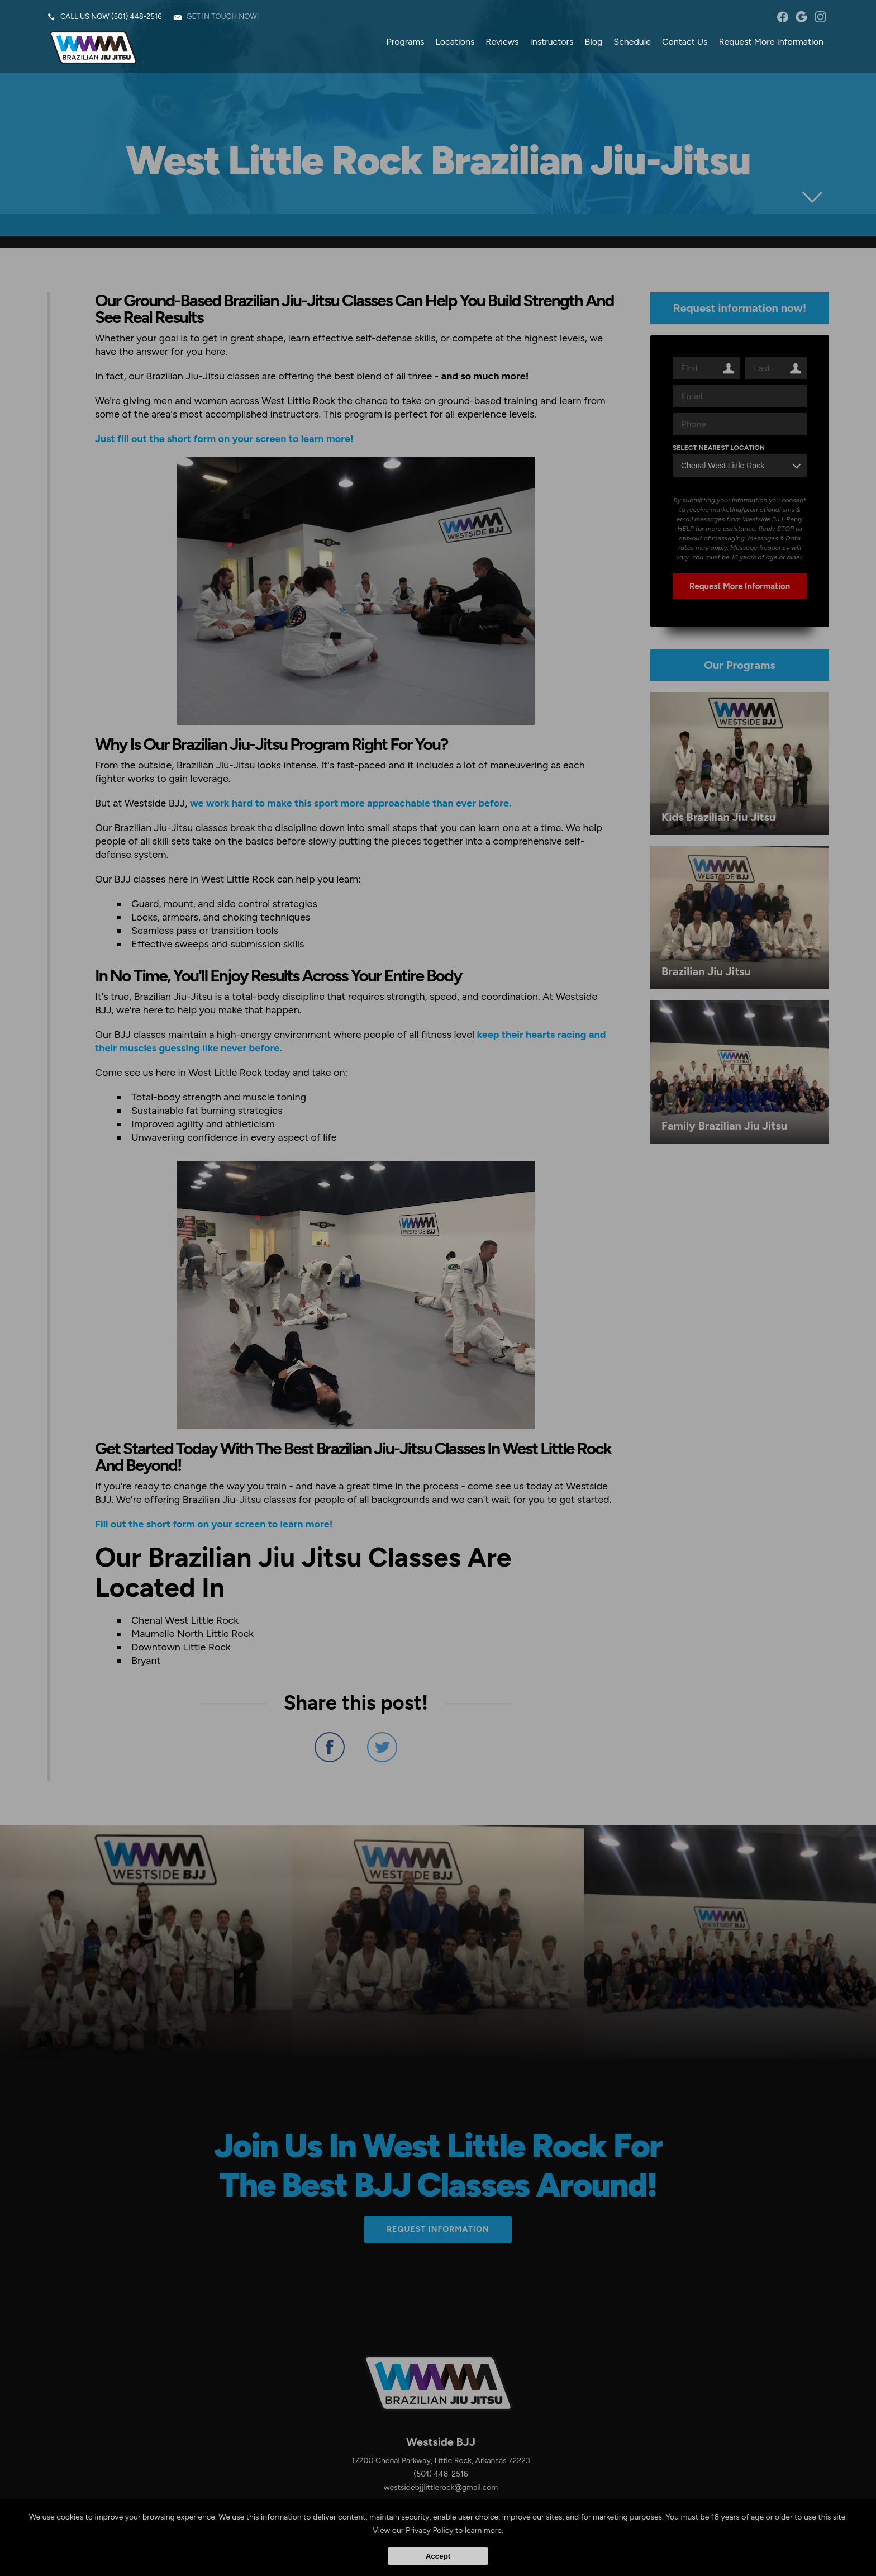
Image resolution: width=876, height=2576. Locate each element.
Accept (438, 2556)
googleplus (801, 17)
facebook (782, 17)
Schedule (632, 41)
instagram (820, 17)
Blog (593, 41)
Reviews (501, 41)
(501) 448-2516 (136, 16)
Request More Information (770, 41)
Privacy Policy (430, 2530)
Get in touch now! (223, 16)
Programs (406, 41)
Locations (455, 41)
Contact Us (684, 41)
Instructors (551, 41)
